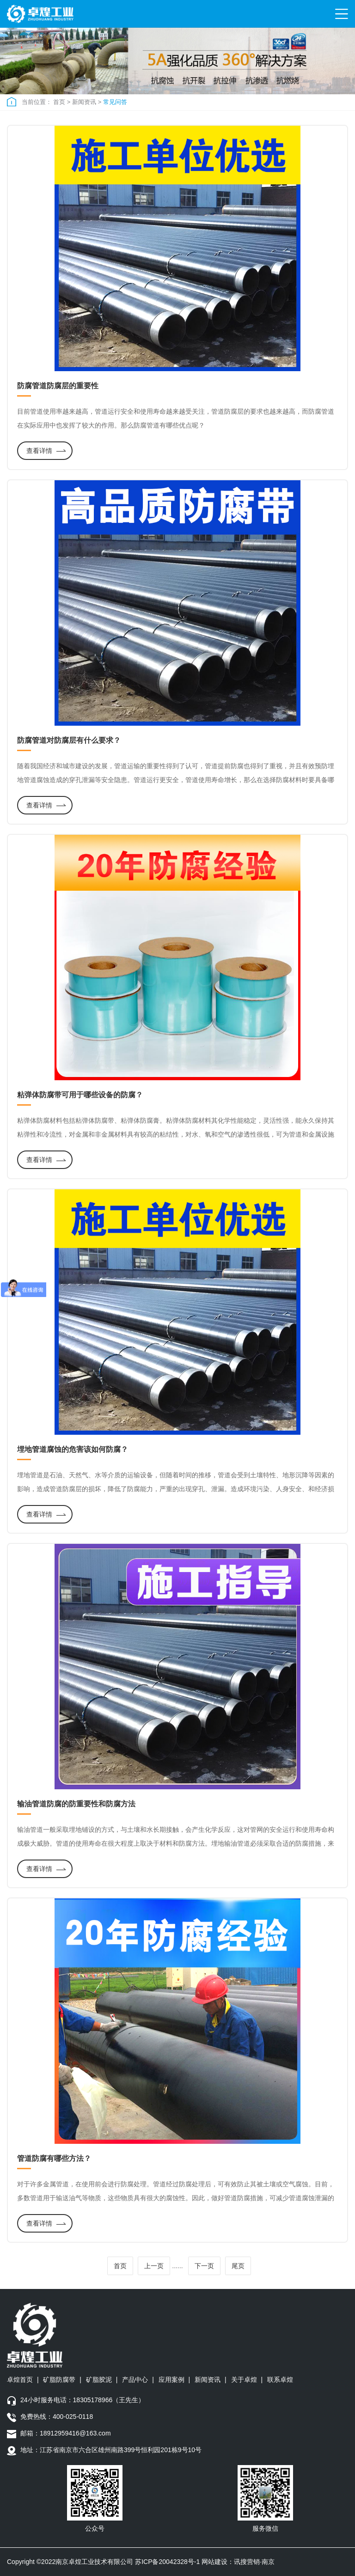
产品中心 (135, 2379)
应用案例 (171, 2379)
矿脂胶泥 (99, 2379)
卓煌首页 (20, 2379)
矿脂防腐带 (59, 2379)
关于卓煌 (244, 2379)
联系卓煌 (280, 2379)
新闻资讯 (84, 101)
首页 (59, 101)
